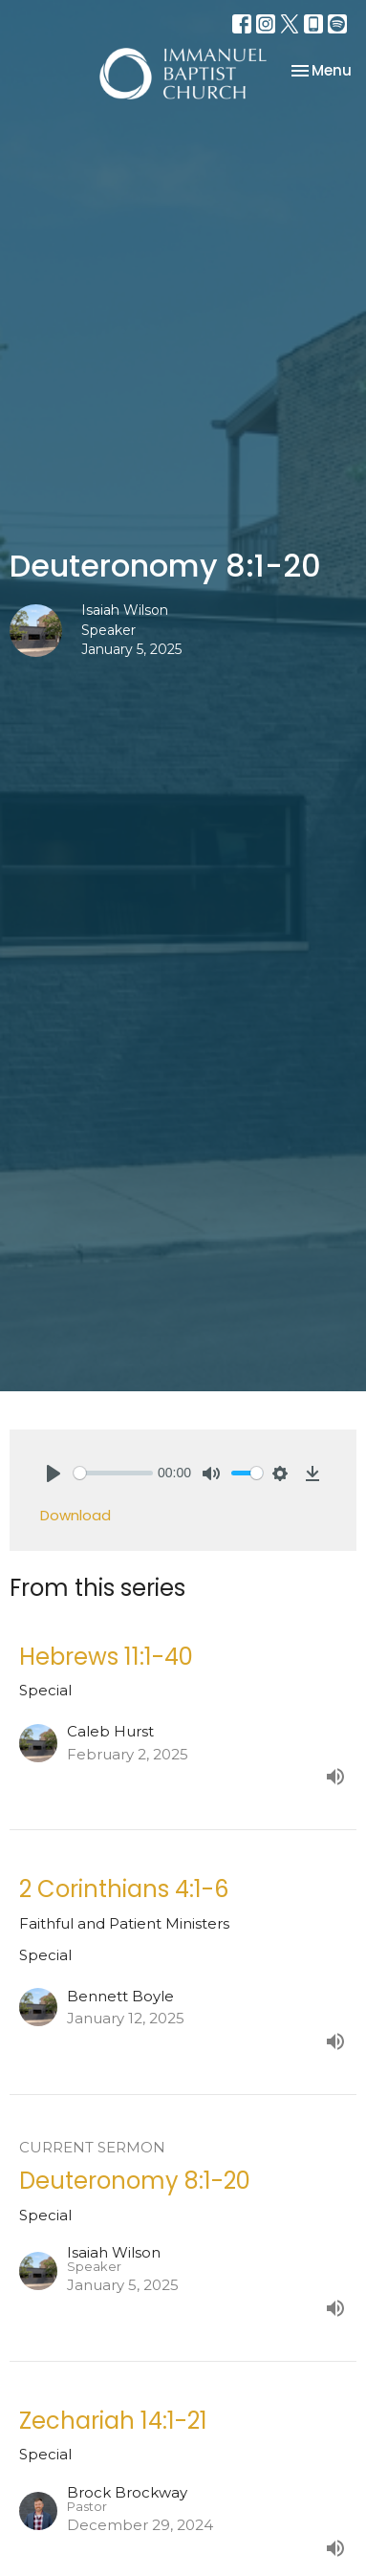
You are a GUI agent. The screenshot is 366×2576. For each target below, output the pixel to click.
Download (75, 1515)
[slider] (113, 1473)
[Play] (53, 1473)
